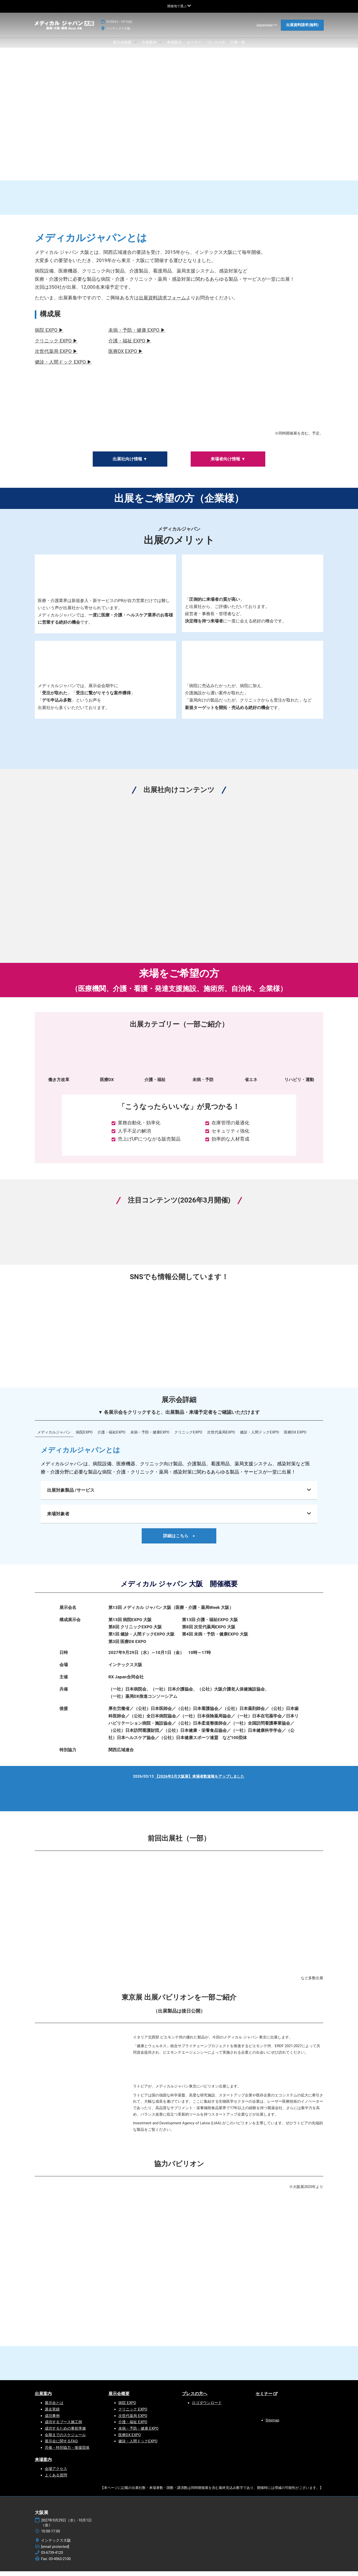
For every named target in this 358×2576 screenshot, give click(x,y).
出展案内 (150, 47)
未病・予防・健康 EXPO (138, 2433)
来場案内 (174, 47)
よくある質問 (56, 2480)
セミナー (194, 47)
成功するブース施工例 (63, 2426)
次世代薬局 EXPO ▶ (56, 356)
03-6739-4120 (52, 2557)
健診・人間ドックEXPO (137, 2446)
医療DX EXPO (129, 2439)
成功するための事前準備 (65, 2433)
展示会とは (54, 2407)
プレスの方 (216, 47)
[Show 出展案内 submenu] (160, 47)
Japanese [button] (266, 29)
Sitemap (272, 2425)
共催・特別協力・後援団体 (67, 2452)
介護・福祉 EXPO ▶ (129, 345)
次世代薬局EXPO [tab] (221, 1437)
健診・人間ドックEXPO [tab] (259, 1437)
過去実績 (52, 2414)
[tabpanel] (179, 1503)
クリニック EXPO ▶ (56, 345)
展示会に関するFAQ (61, 2446)
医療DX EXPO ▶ (125, 356)
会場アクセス (56, 2473)
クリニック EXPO (132, 2414)
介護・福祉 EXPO (132, 2426)
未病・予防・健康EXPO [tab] (149, 1437)
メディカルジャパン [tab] (54, 1437)
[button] (302, 29)
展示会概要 (123, 47)
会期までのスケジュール (65, 2439)
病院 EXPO (127, 2407)
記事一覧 (237, 47)
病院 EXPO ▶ (49, 335)
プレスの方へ (194, 2398)
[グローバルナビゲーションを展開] (179, 6)
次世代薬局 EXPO (132, 2420)
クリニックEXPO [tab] (188, 1437)
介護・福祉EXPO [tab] (111, 1437)
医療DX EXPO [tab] (295, 1437)
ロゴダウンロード (207, 2407)
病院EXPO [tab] (84, 1437)
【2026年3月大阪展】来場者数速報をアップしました (199, 1781)
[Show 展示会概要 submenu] (135, 47)
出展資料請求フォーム (162, 302)
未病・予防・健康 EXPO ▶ (136, 335)
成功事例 (52, 2420)
